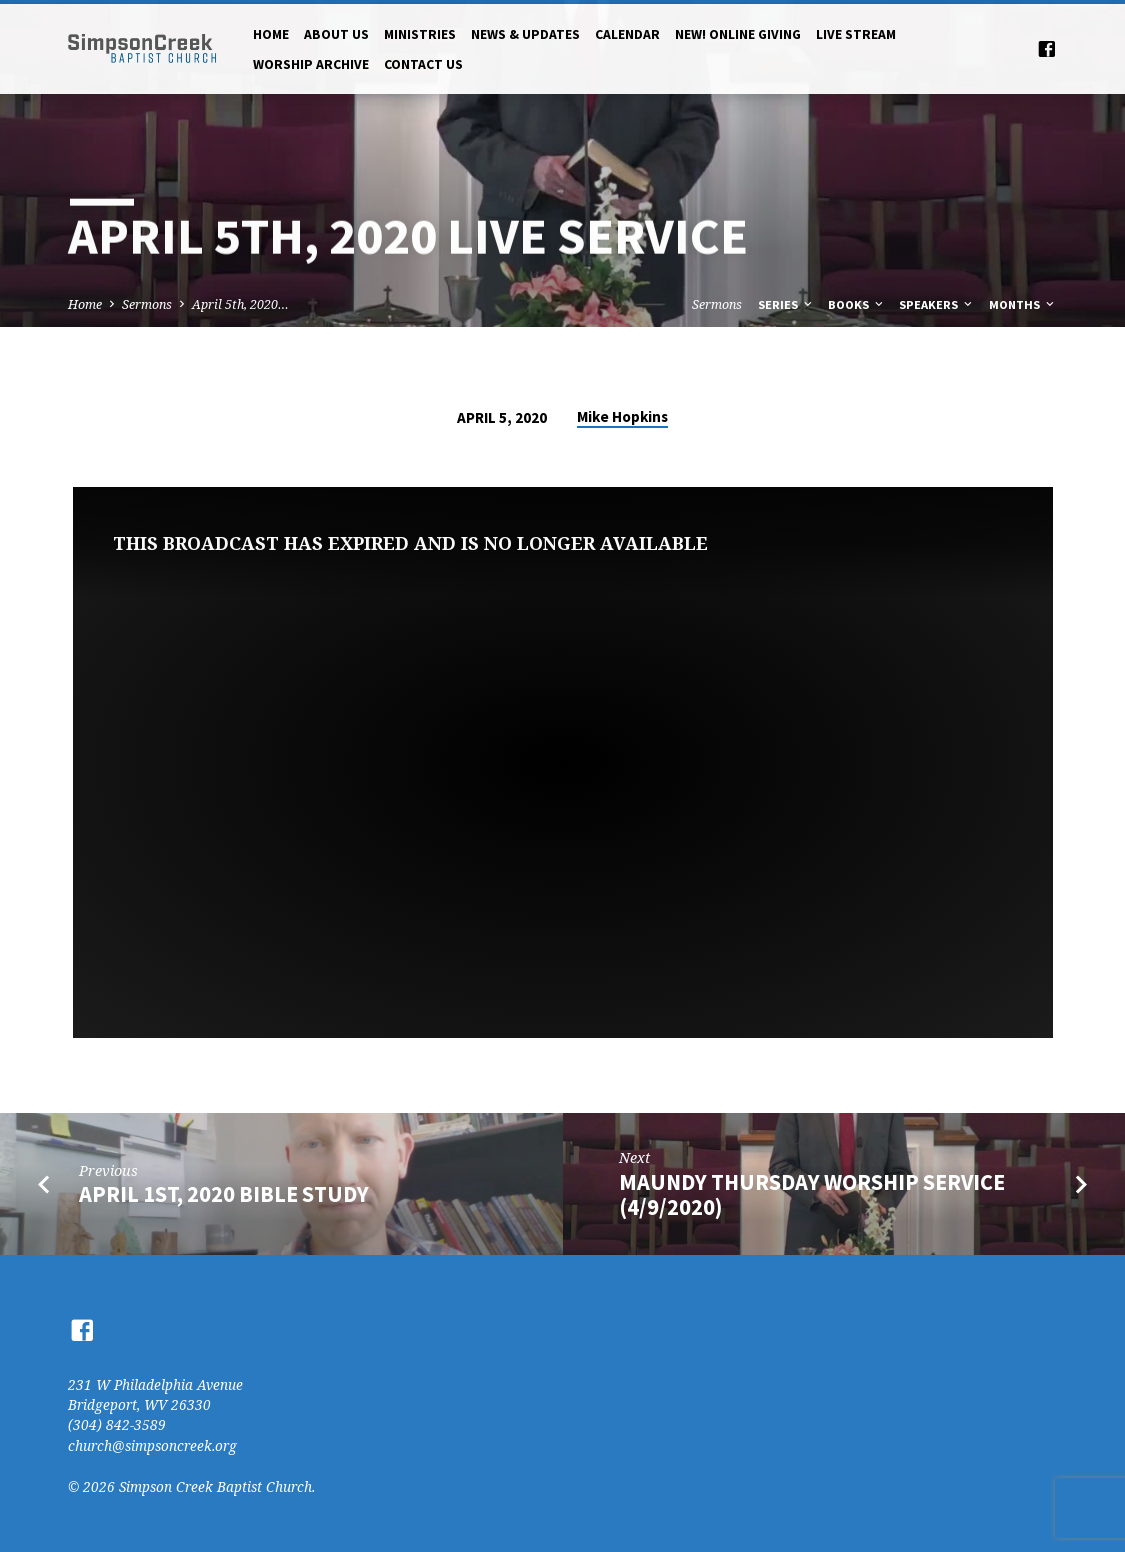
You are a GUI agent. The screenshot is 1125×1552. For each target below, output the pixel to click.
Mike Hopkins (622, 416)
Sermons (147, 304)
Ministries (420, 34)
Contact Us (423, 64)
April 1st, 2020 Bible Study (224, 1194)
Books (857, 304)
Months (1023, 304)
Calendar (627, 34)
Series (786, 304)
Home (271, 34)
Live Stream (856, 34)
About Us (336, 34)
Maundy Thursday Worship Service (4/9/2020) (812, 1194)
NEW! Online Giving (738, 34)
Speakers (937, 304)
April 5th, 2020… (240, 304)
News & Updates (525, 34)
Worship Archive (311, 64)
